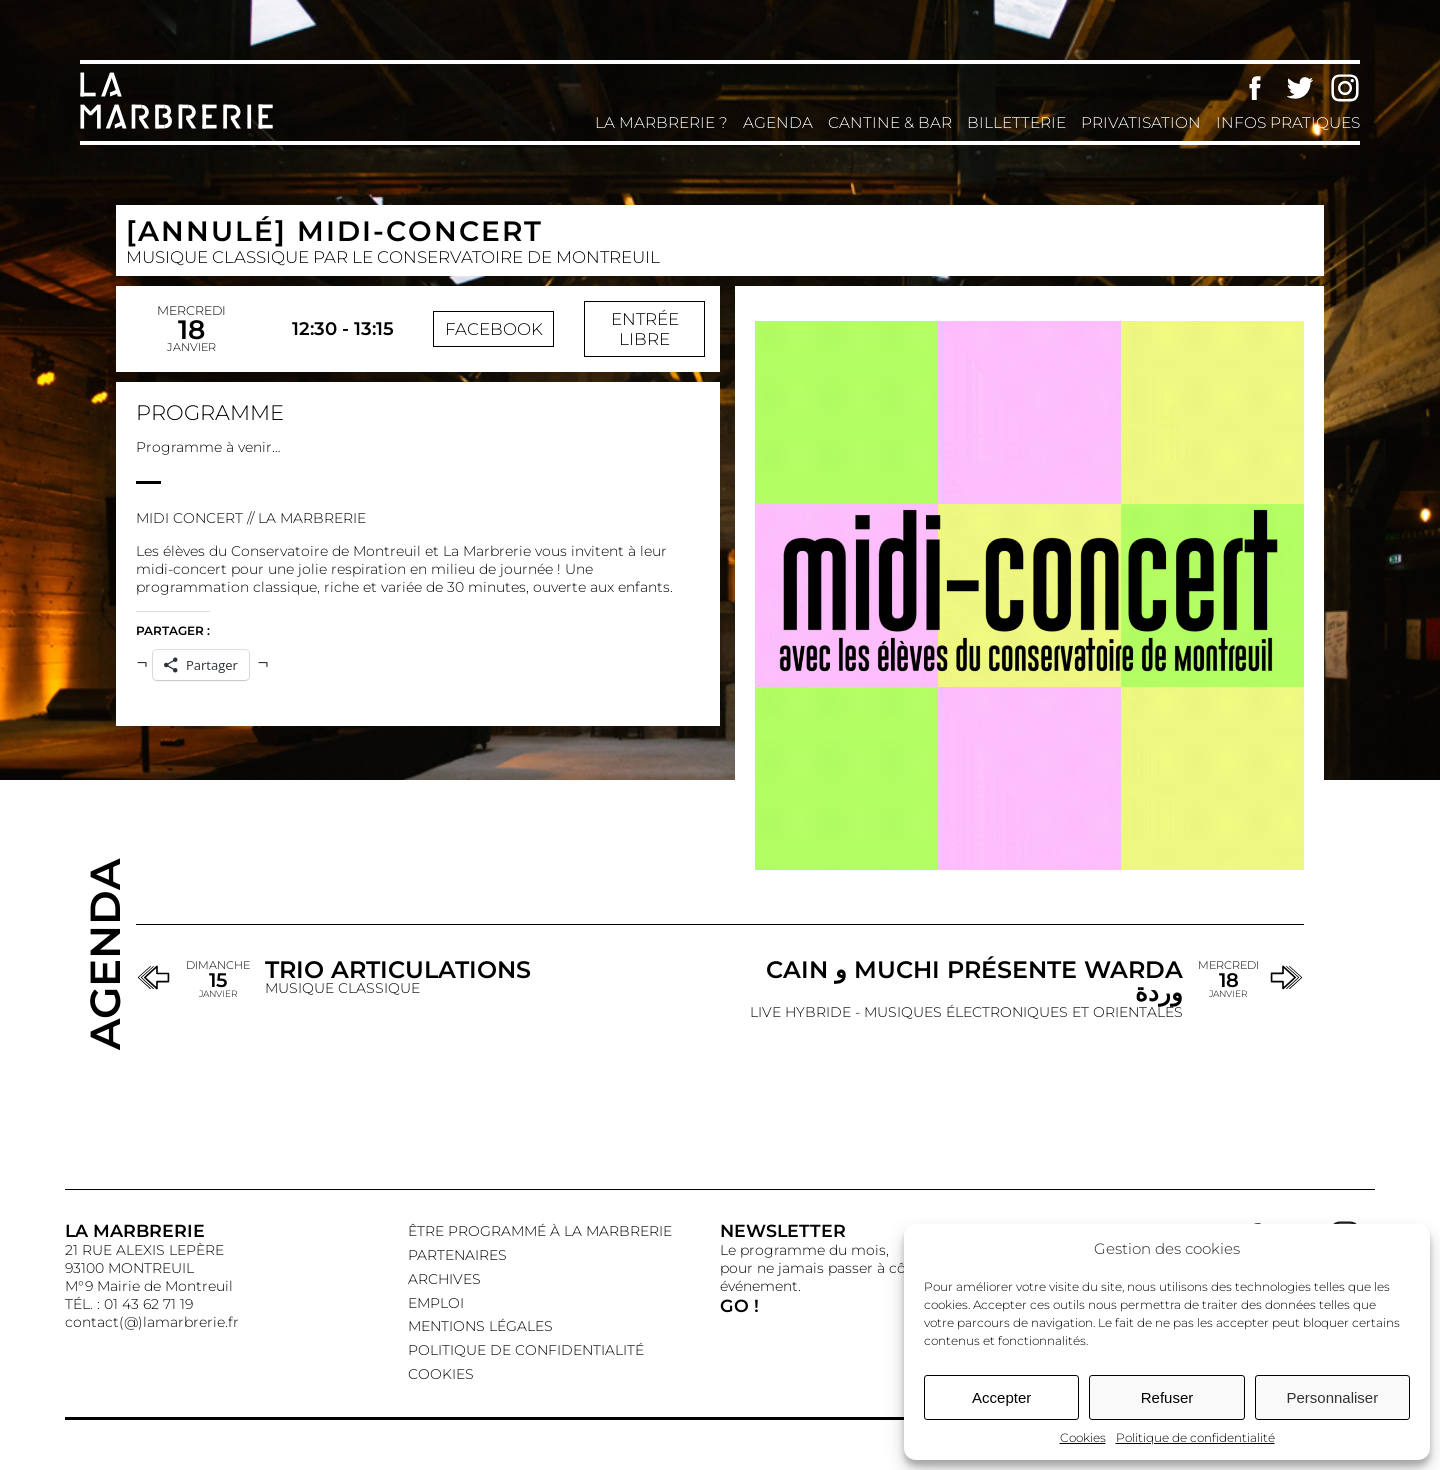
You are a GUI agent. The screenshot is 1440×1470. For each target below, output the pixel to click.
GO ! (739, 1305)
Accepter (1001, 1397)
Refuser (1167, 1397)
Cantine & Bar (890, 122)
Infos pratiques (1288, 122)
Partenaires (457, 1255)
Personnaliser (1332, 1397)
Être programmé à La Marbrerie (540, 1231)
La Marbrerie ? (661, 122)
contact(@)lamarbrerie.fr (152, 1322)
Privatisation (1141, 122)
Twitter (1300, 88)
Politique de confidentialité (1195, 1437)
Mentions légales (480, 1326)
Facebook (1255, 88)
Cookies (1083, 1437)
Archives (444, 1279)
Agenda (778, 122)
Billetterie (1016, 122)
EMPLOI (436, 1303)
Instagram (1345, 88)
